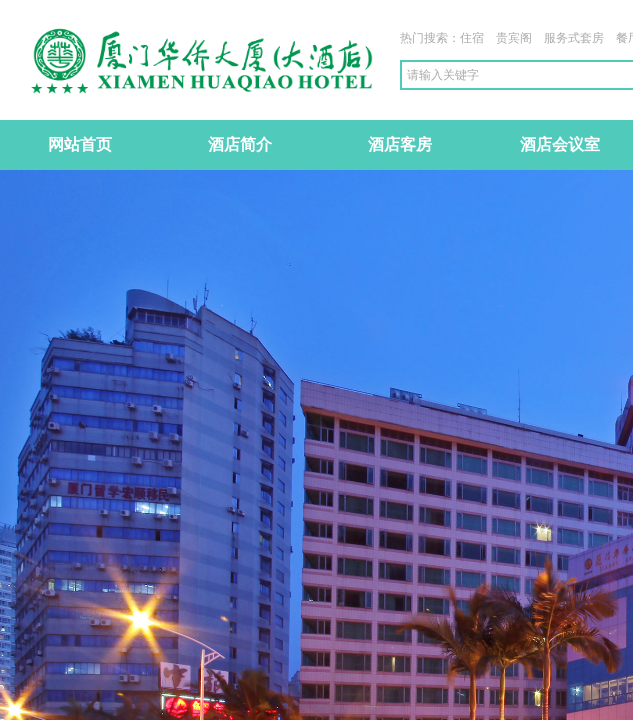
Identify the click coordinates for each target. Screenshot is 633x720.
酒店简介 (240, 144)
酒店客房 (400, 144)
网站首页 (80, 144)
